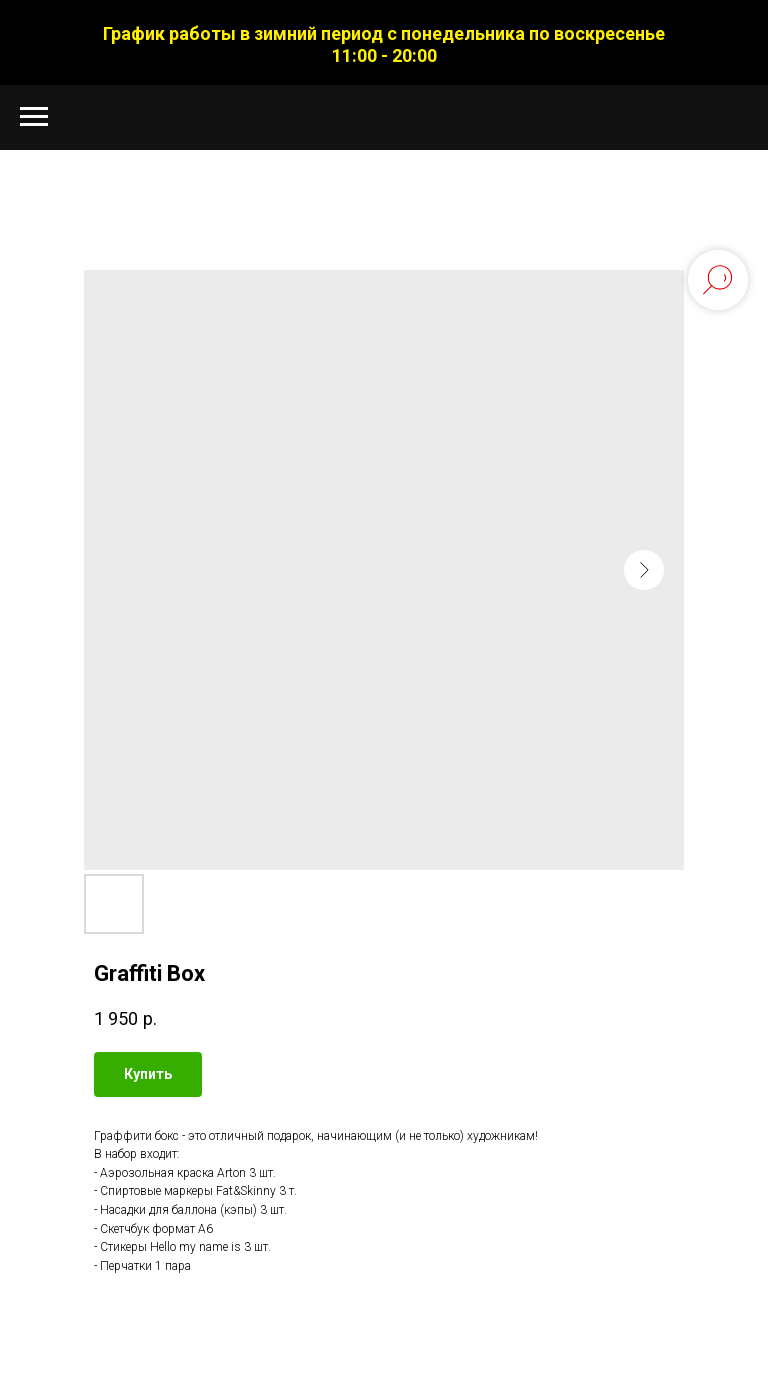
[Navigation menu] (34, 117)
